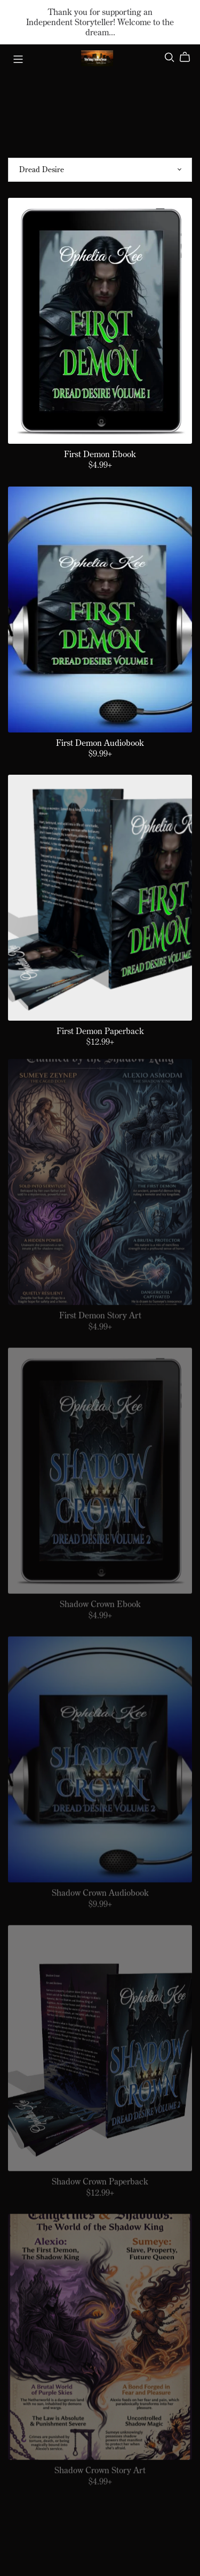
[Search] (169, 57)
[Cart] (189, 57)
